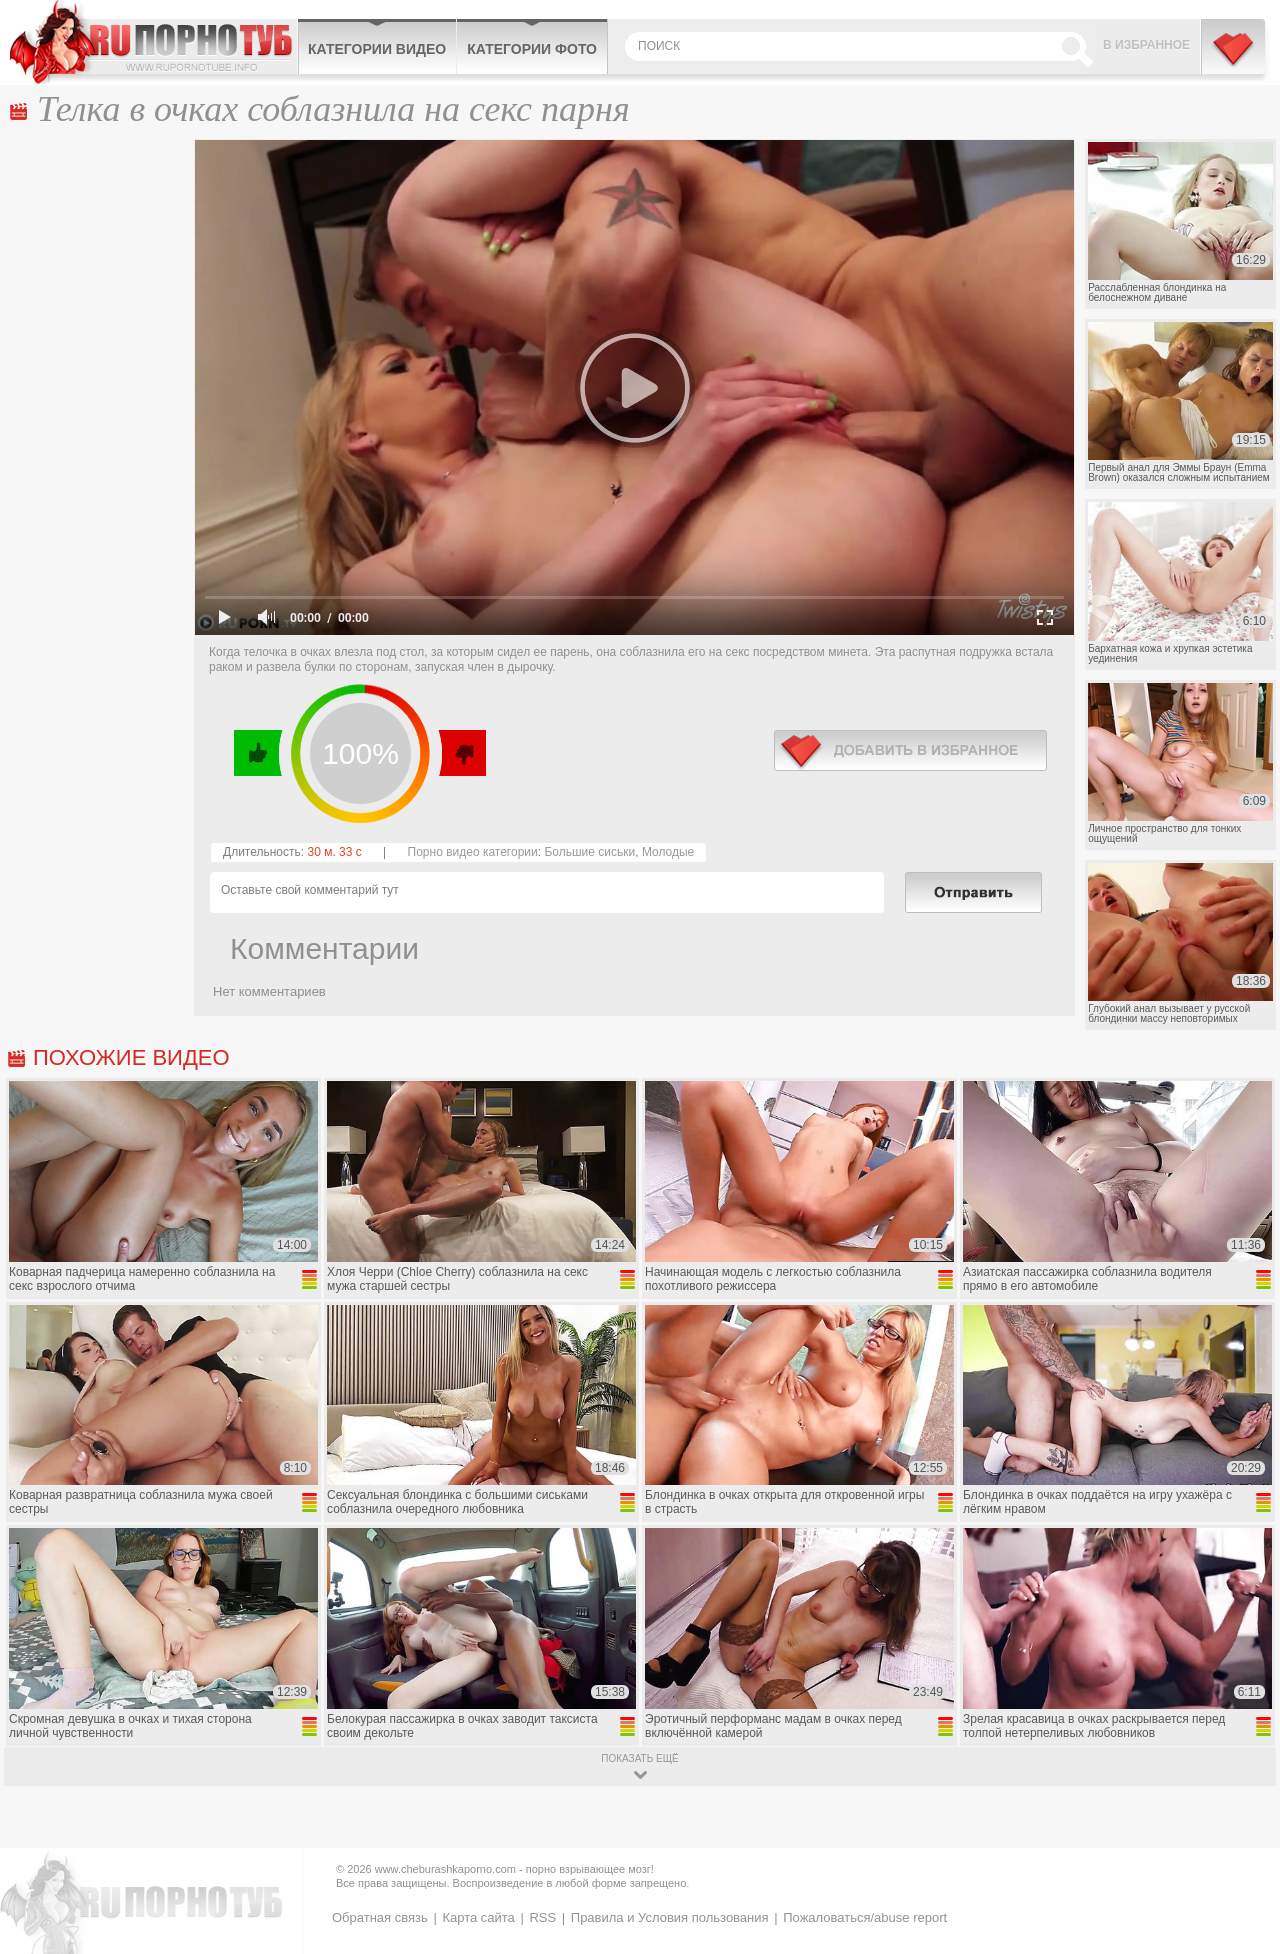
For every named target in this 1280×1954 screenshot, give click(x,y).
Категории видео (377, 49)
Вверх (1241, 1834)
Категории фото (532, 49)
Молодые (668, 852)
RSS (542, 1917)
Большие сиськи (589, 852)
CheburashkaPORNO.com (153, 42)
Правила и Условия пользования (670, 1917)
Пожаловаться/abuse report (865, 1917)
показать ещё (639, 1758)
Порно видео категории (473, 852)
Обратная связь (380, 1917)
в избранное (910, 750)
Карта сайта (478, 1917)
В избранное (1146, 45)
